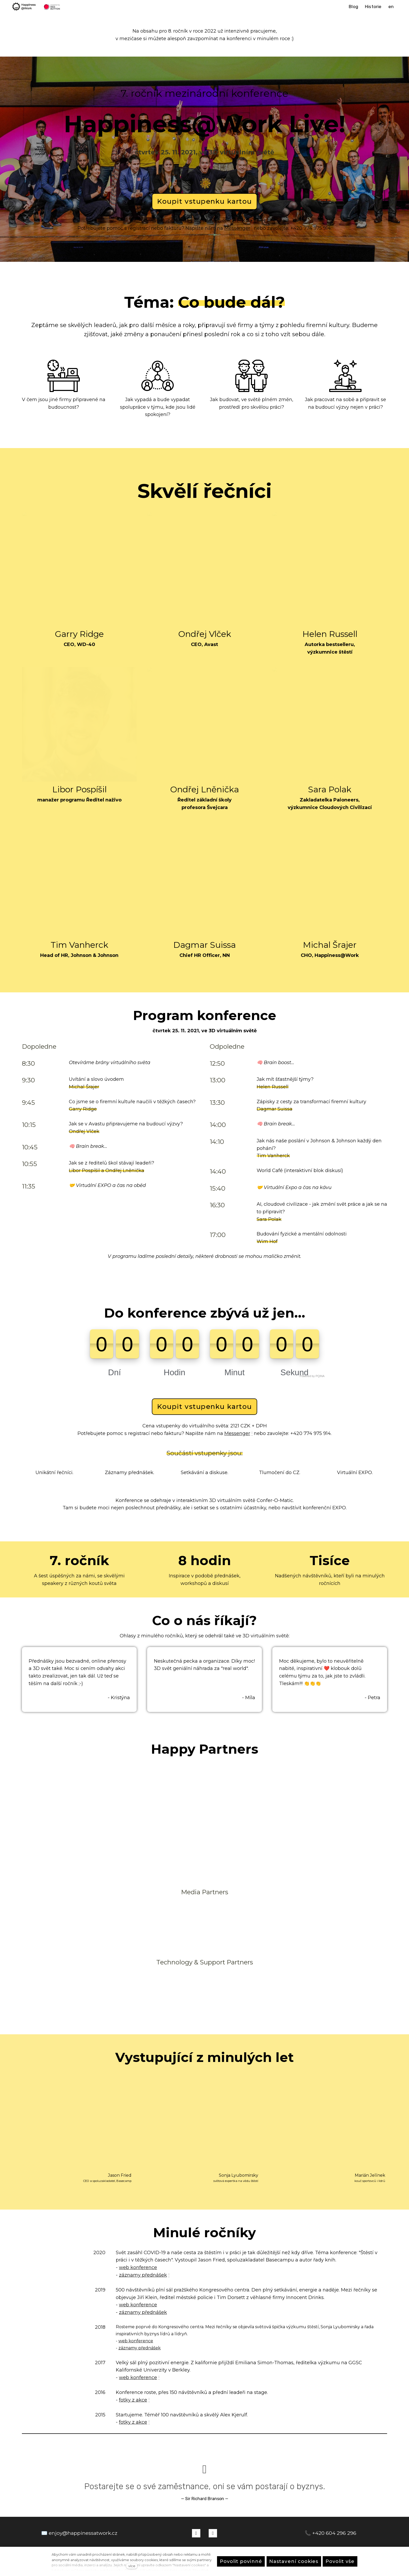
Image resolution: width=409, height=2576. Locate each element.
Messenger (237, 232)
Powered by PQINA (312, 1346)
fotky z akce (133, 2370)
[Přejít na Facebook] (196, 2500)
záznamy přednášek (143, 2245)
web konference (138, 2238)
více (131, 2566)
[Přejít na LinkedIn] (213, 2500)
